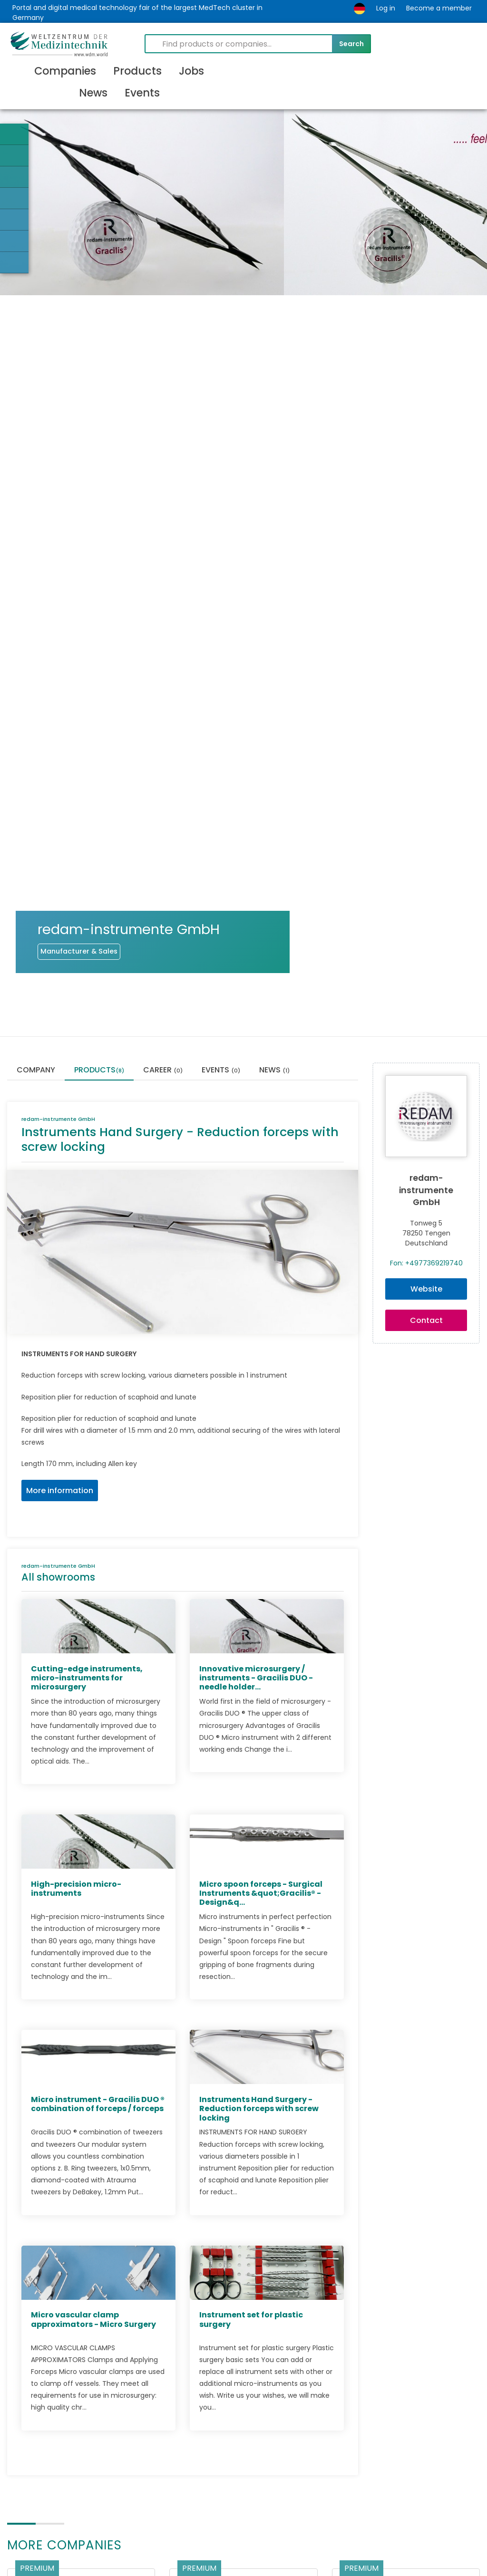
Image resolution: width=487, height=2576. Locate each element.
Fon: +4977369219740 (426, 968)
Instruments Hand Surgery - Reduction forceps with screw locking (259, 1813)
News (274, 776)
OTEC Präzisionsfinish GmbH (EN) (72, 2384)
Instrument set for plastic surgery (251, 2025)
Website (426, 994)
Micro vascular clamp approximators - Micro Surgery (93, 2025)
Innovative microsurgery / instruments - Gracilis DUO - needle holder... (256, 1383)
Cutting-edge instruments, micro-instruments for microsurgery (87, 1383)
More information (59, 1195)
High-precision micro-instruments (76, 1594)
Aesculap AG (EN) (212, 2379)
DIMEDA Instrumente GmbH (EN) (404, 2379)
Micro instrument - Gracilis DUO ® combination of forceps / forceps (98, 1809)
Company (36, 776)
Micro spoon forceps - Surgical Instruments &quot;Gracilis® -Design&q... (260, 1598)
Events (221, 776)
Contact (426, 1025)
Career (163, 776)
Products (99, 776)
